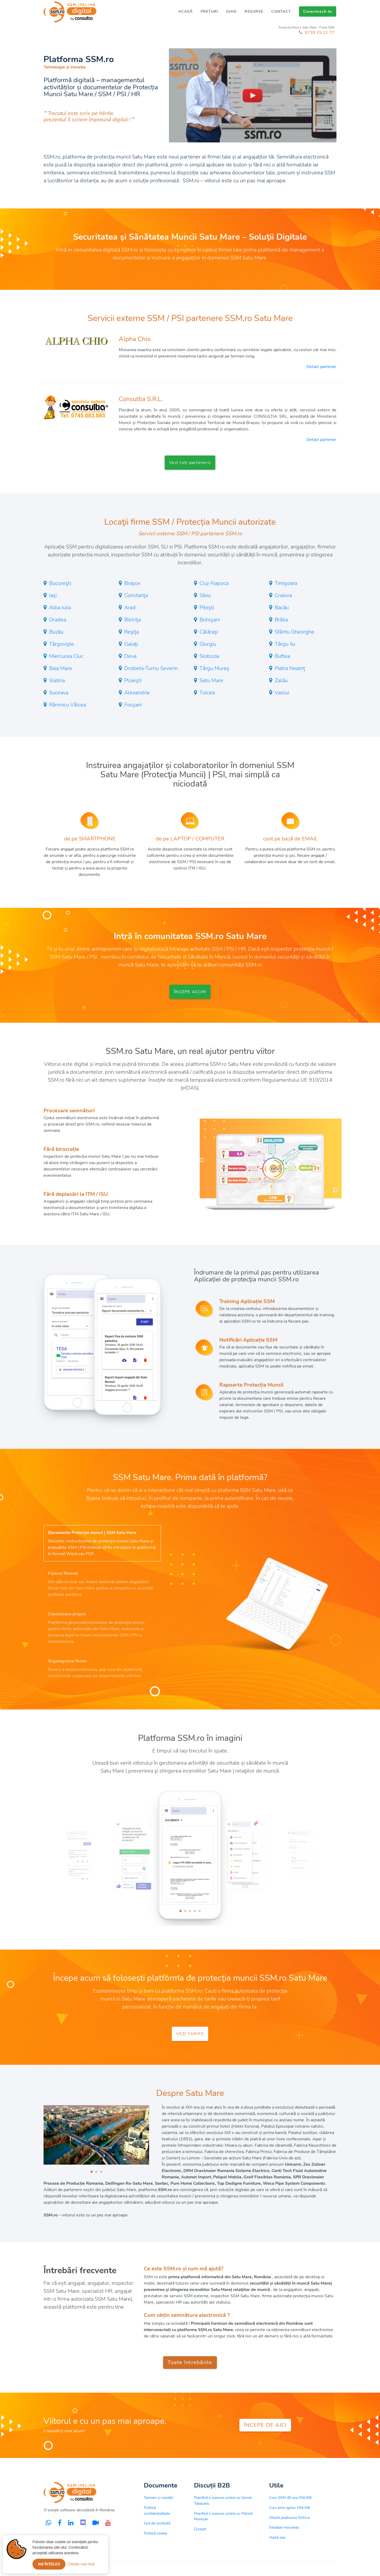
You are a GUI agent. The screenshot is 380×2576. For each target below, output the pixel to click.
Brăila (281, 619)
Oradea (57, 619)
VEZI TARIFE (190, 2034)
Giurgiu (208, 644)
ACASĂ (185, 11)
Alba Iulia (60, 607)
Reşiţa (131, 631)
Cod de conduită (157, 2523)
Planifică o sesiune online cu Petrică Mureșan (223, 2516)
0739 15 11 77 (317, 32)
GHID (231, 11)
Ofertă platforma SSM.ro (289, 2517)
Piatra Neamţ (290, 668)
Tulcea (207, 692)
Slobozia (209, 656)
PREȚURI (209, 11)
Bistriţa (132, 619)
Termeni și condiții (158, 2497)
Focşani (133, 704)
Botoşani (210, 619)
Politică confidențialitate (157, 2510)
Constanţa (136, 595)
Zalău (281, 680)
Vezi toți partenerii (190, 463)
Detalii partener (321, 367)
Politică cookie (155, 2533)
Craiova (283, 595)
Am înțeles (49, 2567)
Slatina (57, 680)
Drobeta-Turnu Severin (151, 668)
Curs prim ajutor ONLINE (289, 2507)
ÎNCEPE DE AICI (265, 2425)
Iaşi (53, 595)
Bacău (282, 607)
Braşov (132, 583)
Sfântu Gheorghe (294, 631)
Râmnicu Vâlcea (67, 704)
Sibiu (205, 595)
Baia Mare (60, 668)
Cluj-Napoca (214, 583)
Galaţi (131, 644)
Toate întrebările (190, 2362)
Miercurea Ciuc (66, 656)
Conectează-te (317, 11)
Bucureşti (60, 583)
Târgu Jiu (285, 644)
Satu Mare (211, 680)
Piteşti (207, 607)
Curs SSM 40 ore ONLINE (290, 2497)
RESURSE (254, 11)
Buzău (56, 631)
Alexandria (136, 692)
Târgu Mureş (214, 668)
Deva (130, 656)
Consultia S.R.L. (141, 399)
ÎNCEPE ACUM (190, 992)
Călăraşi (209, 631)
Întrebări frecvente (284, 2527)
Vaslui (282, 692)
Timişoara (286, 583)
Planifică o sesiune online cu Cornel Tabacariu (223, 2500)
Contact (200, 2529)
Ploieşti (132, 680)
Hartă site (277, 2537)
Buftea (282, 656)
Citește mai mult (81, 2567)
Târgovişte (61, 644)
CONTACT (281, 11)
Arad (130, 607)
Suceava (58, 692)
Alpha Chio (135, 339)
